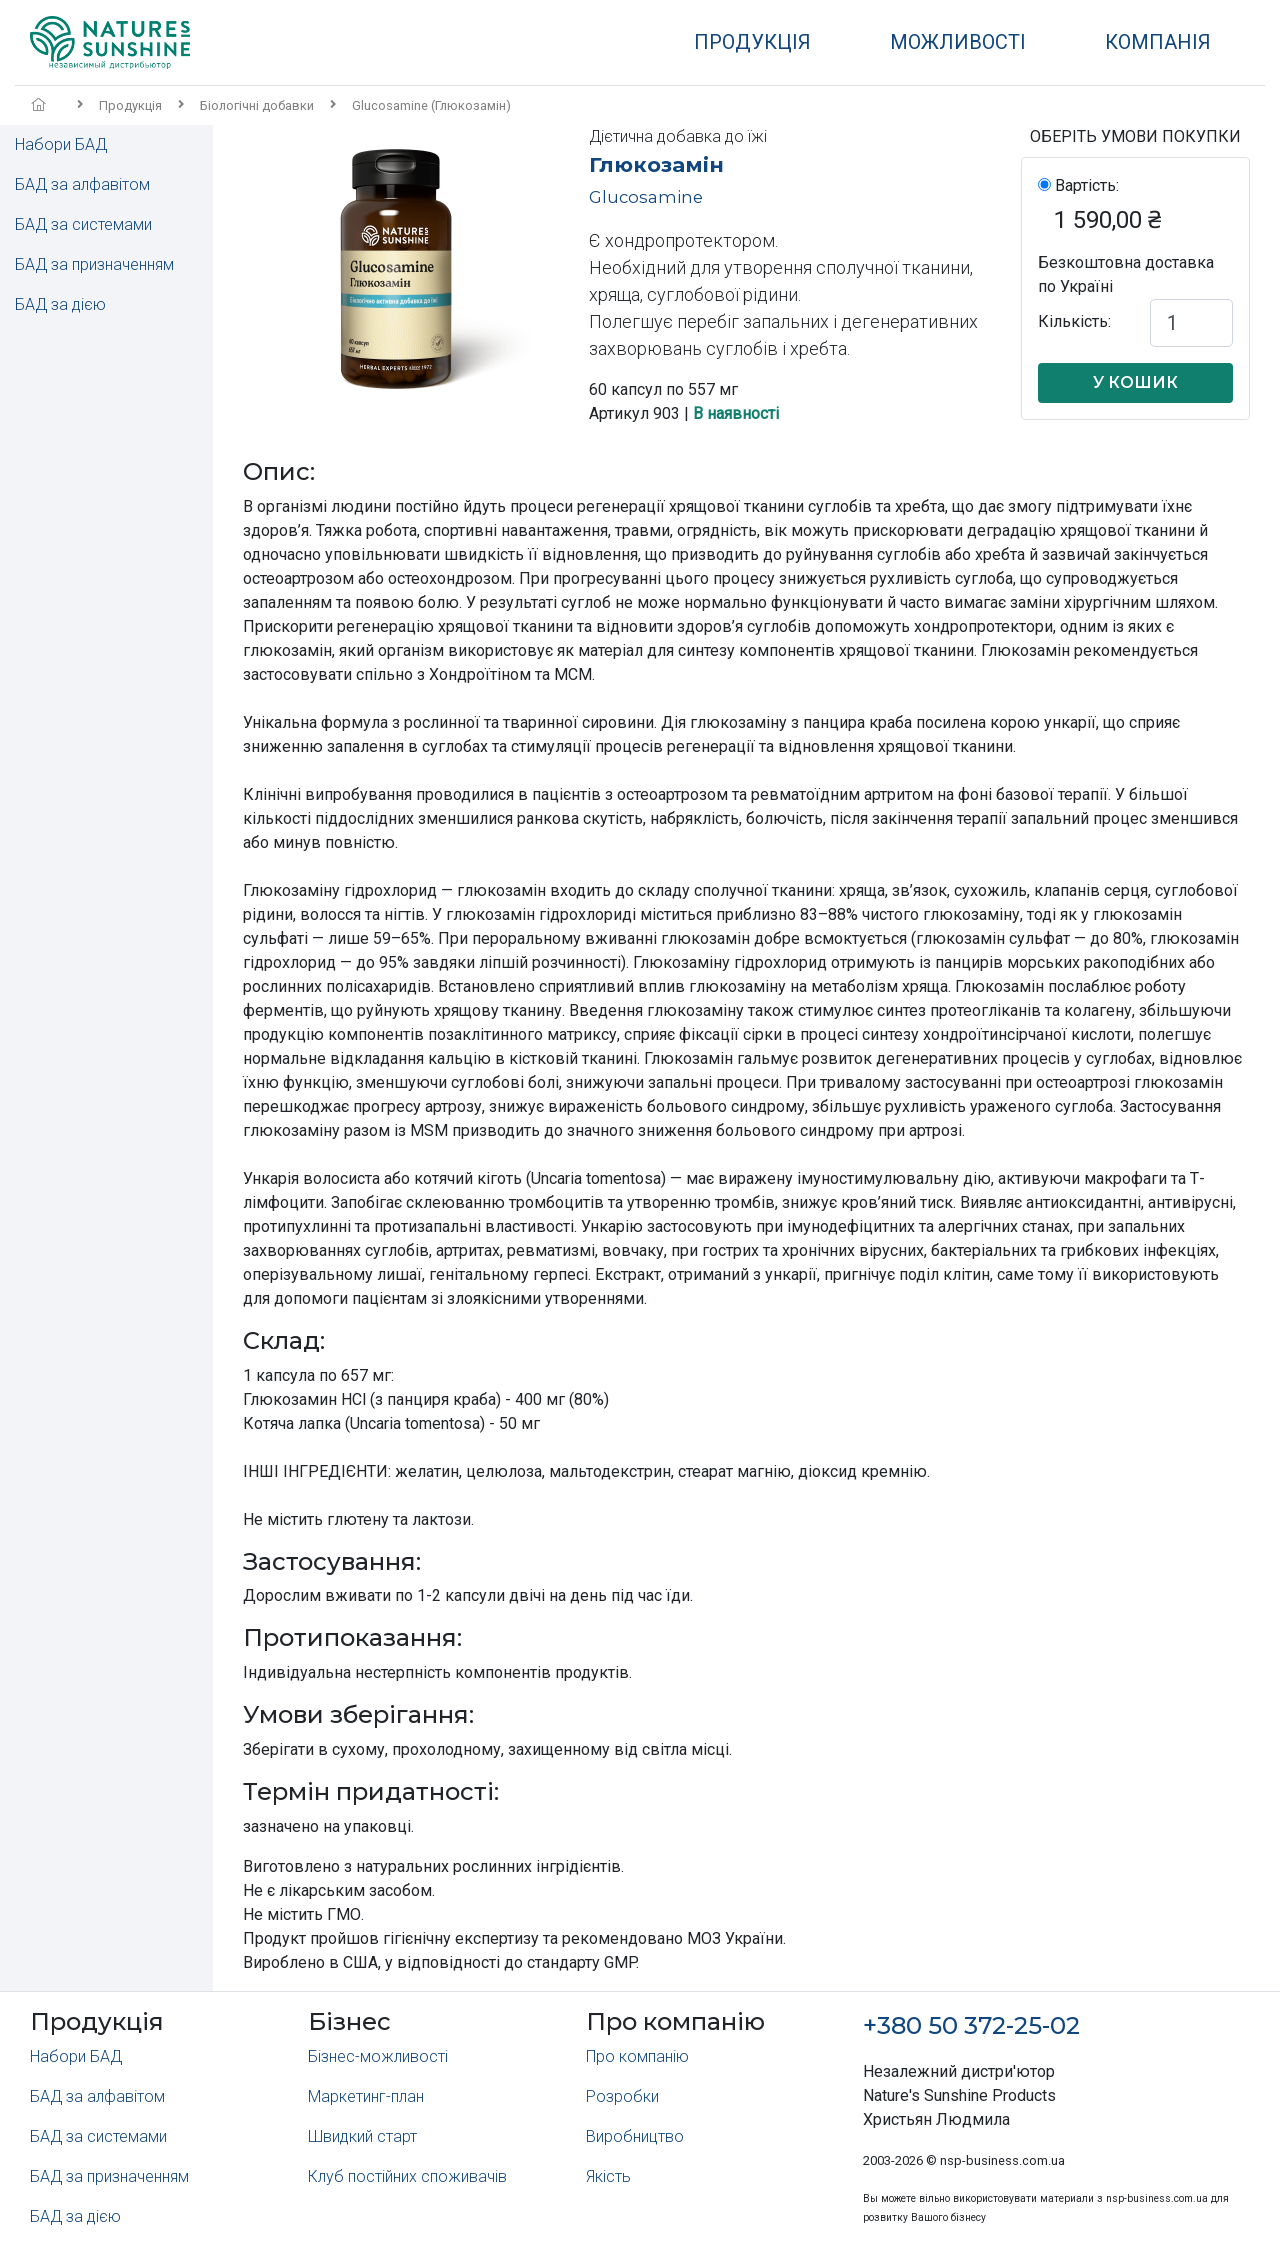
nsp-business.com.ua (1002, 2160)
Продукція (752, 42)
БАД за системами (83, 224)
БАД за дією (60, 304)
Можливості (958, 42)
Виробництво (635, 2136)
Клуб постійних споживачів (407, 2176)
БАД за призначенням (94, 264)
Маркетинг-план (366, 2096)
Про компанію (637, 2056)
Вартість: (1087, 185)
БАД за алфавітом (82, 184)
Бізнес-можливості (378, 2056)
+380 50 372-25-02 (971, 2025)
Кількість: (1074, 321)
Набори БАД (61, 144)
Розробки (622, 2096)
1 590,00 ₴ (1107, 220)
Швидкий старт (362, 2136)
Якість (608, 2176)
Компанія (1158, 42)
